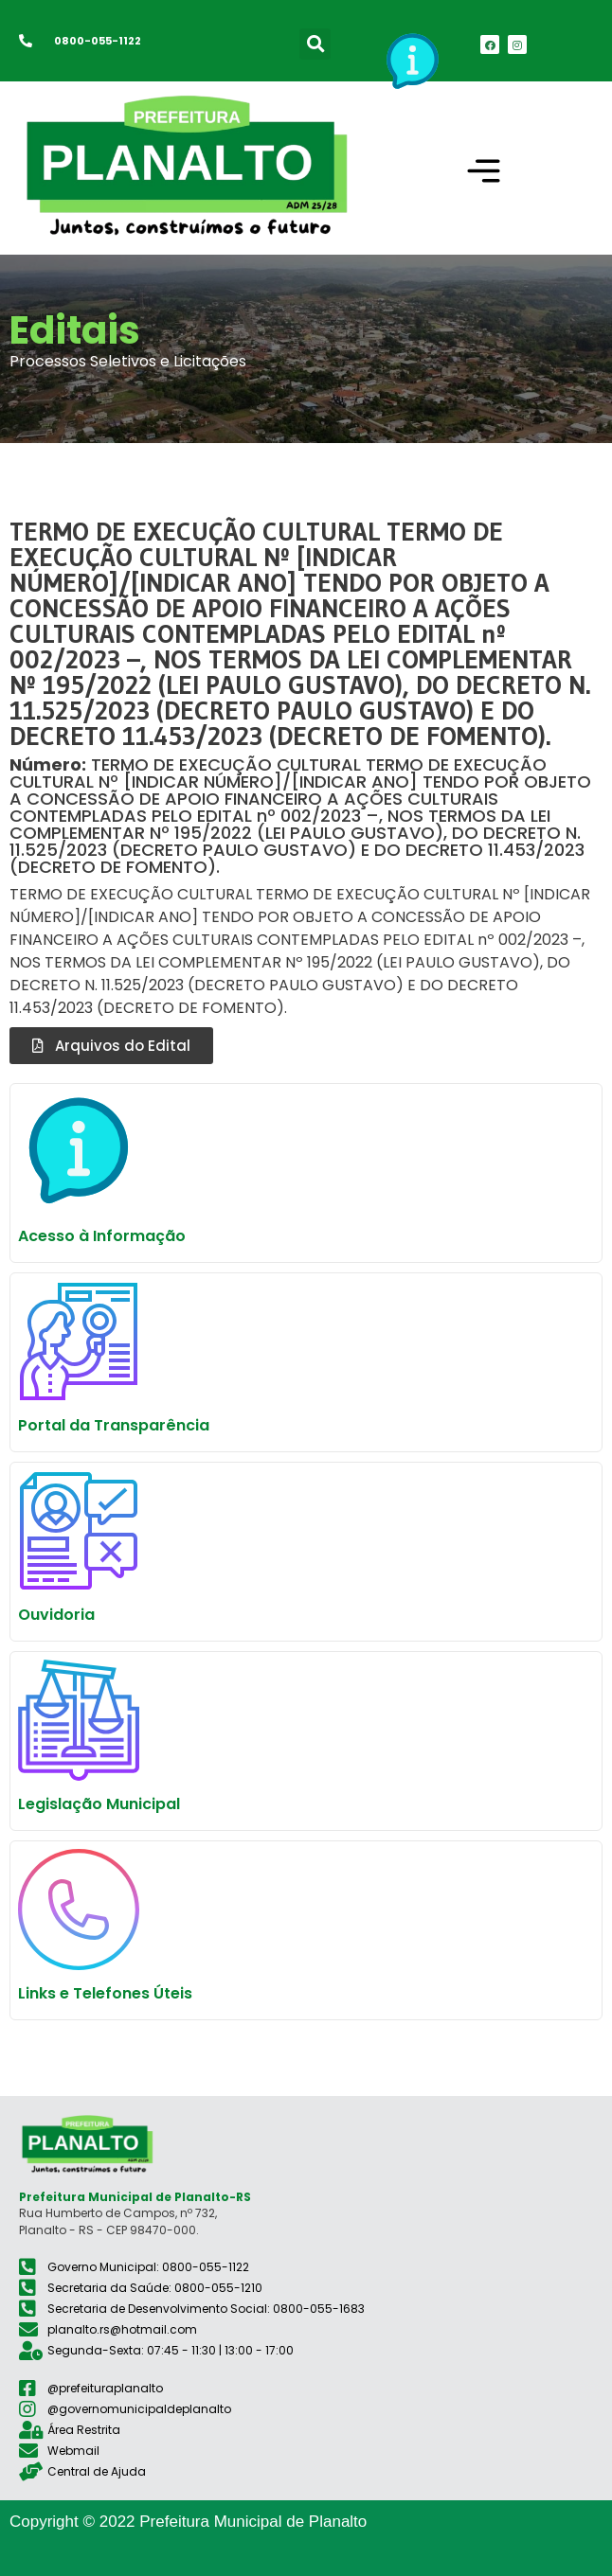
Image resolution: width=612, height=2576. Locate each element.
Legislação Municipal (99, 1804)
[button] (315, 44)
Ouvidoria (56, 1615)
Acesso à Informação (102, 1236)
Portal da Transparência (113, 1425)
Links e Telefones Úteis (105, 1993)
